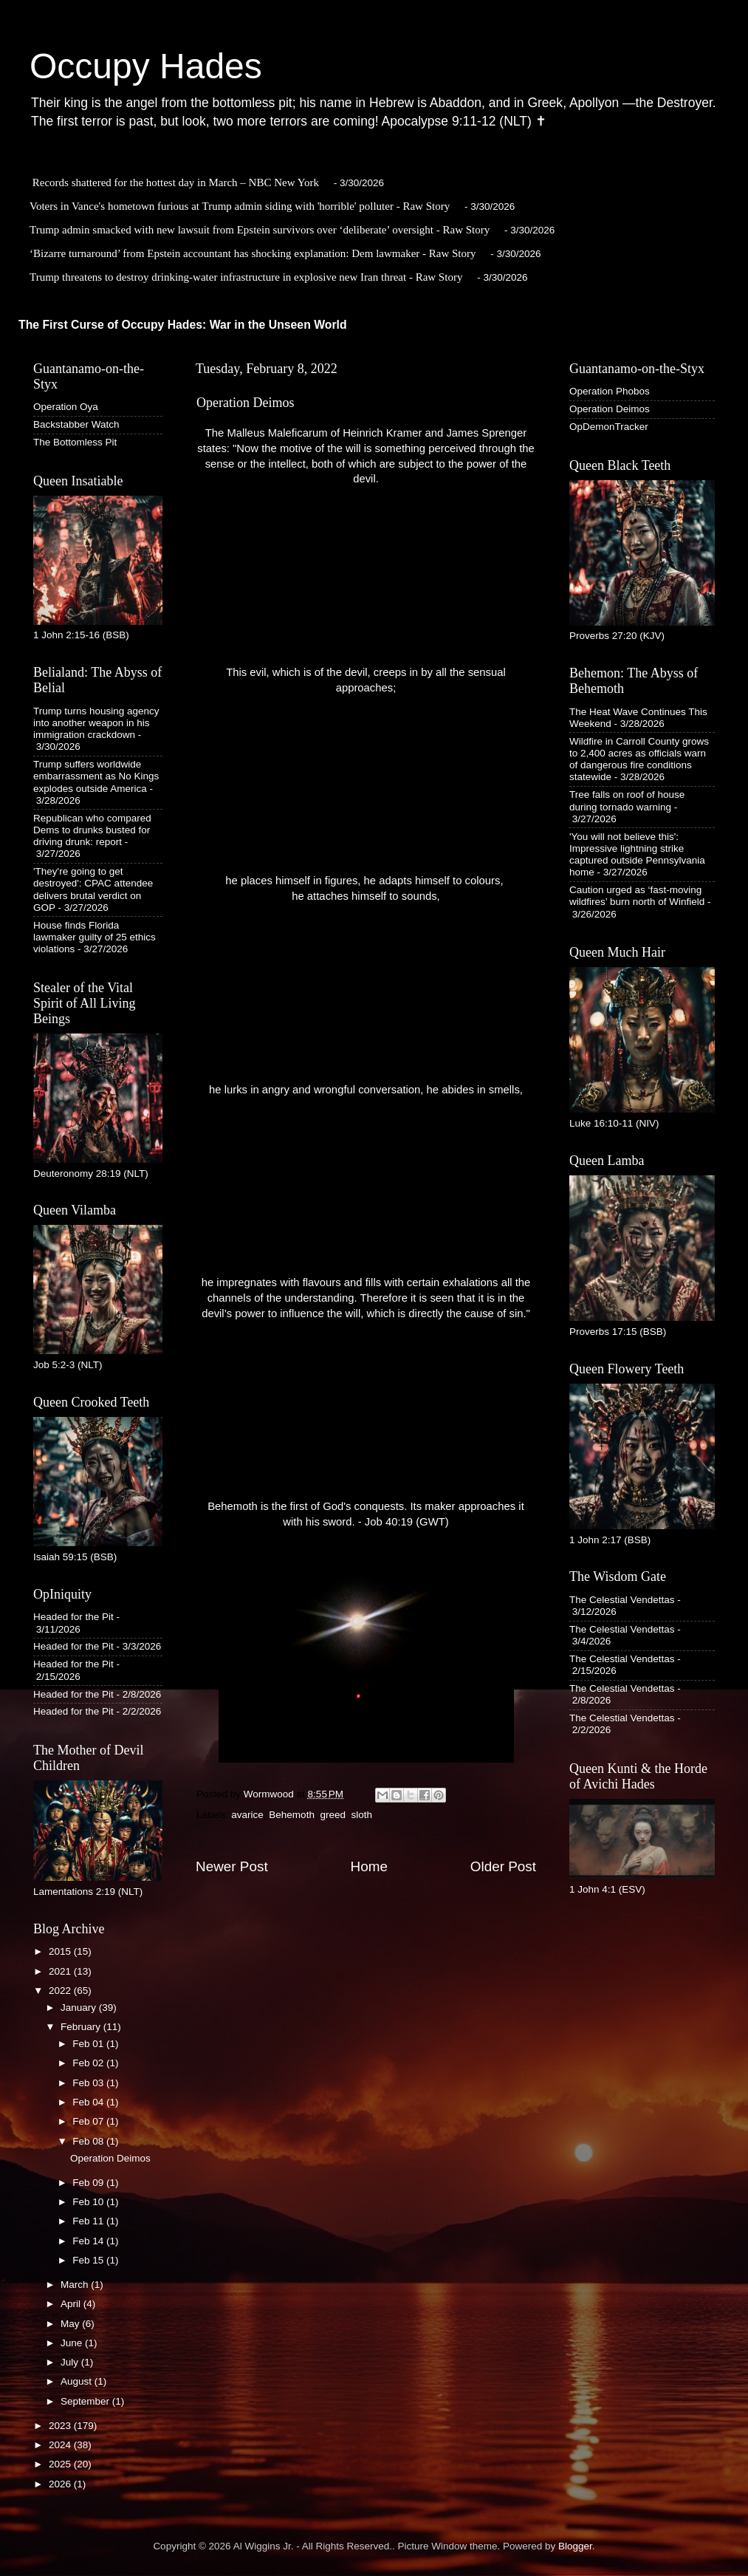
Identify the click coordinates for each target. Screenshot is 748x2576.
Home (369, 1866)
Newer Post (232, 1866)
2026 (61, 2484)
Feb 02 (89, 2062)
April (72, 2303)
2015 (61, 1951)
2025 (61, 2464)
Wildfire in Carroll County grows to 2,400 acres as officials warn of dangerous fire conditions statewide (639, 759)
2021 (61, 1971)
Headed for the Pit (73, 1616)
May (71, 2323)
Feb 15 (89, 2260)
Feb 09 (89, 2182)
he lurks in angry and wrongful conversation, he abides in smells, (366, 1090)
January (80, 2007)
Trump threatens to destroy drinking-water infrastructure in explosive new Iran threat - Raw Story (246, 277)
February (82, 2026)
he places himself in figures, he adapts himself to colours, (365, 880)
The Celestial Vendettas (622, 1599)
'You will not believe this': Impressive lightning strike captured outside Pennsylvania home (637, 854)
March (76, 2284)
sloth (361, 1814)
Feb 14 (89, 2241)
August (78, 2381)
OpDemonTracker (608, 426)
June (73, 2342)
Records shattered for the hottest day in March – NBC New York (175, 182)
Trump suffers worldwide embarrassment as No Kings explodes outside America (96, 776)
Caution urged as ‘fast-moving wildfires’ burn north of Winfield (636, 895)
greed (333, 1814)
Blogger (575, 2546)
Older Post (503, 1866)
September (86, 2401)
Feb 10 (89, 2201)
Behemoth (292, 1814)
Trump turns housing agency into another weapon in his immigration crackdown (96, 723)
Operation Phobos (609, 391)
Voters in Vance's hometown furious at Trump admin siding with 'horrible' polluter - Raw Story (240, 206)
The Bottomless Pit (75, 442)
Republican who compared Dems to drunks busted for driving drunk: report (92, 830)
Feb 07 (89, 2121)
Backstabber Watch (76, 424)
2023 (61, 2425)
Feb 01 (89, 2043)
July (71, 2362)
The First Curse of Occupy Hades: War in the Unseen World (182, 324)
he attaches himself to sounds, (366, 896)
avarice (247, 1814)
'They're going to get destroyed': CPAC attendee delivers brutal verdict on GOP (93, 889)
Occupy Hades (146, 66)
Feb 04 (89, 2102)
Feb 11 (89, 2221)
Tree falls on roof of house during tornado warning (626, 800)
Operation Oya (65, 406)
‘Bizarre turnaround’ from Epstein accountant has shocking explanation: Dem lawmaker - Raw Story (253, 253)
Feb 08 (89, 2141)
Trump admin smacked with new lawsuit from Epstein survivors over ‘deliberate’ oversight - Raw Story (260, 230)
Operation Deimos (110, 2158)
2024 (61, 2444)
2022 (61, 1990)
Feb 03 (89, 2082)
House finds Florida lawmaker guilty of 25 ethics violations (94, 937)
